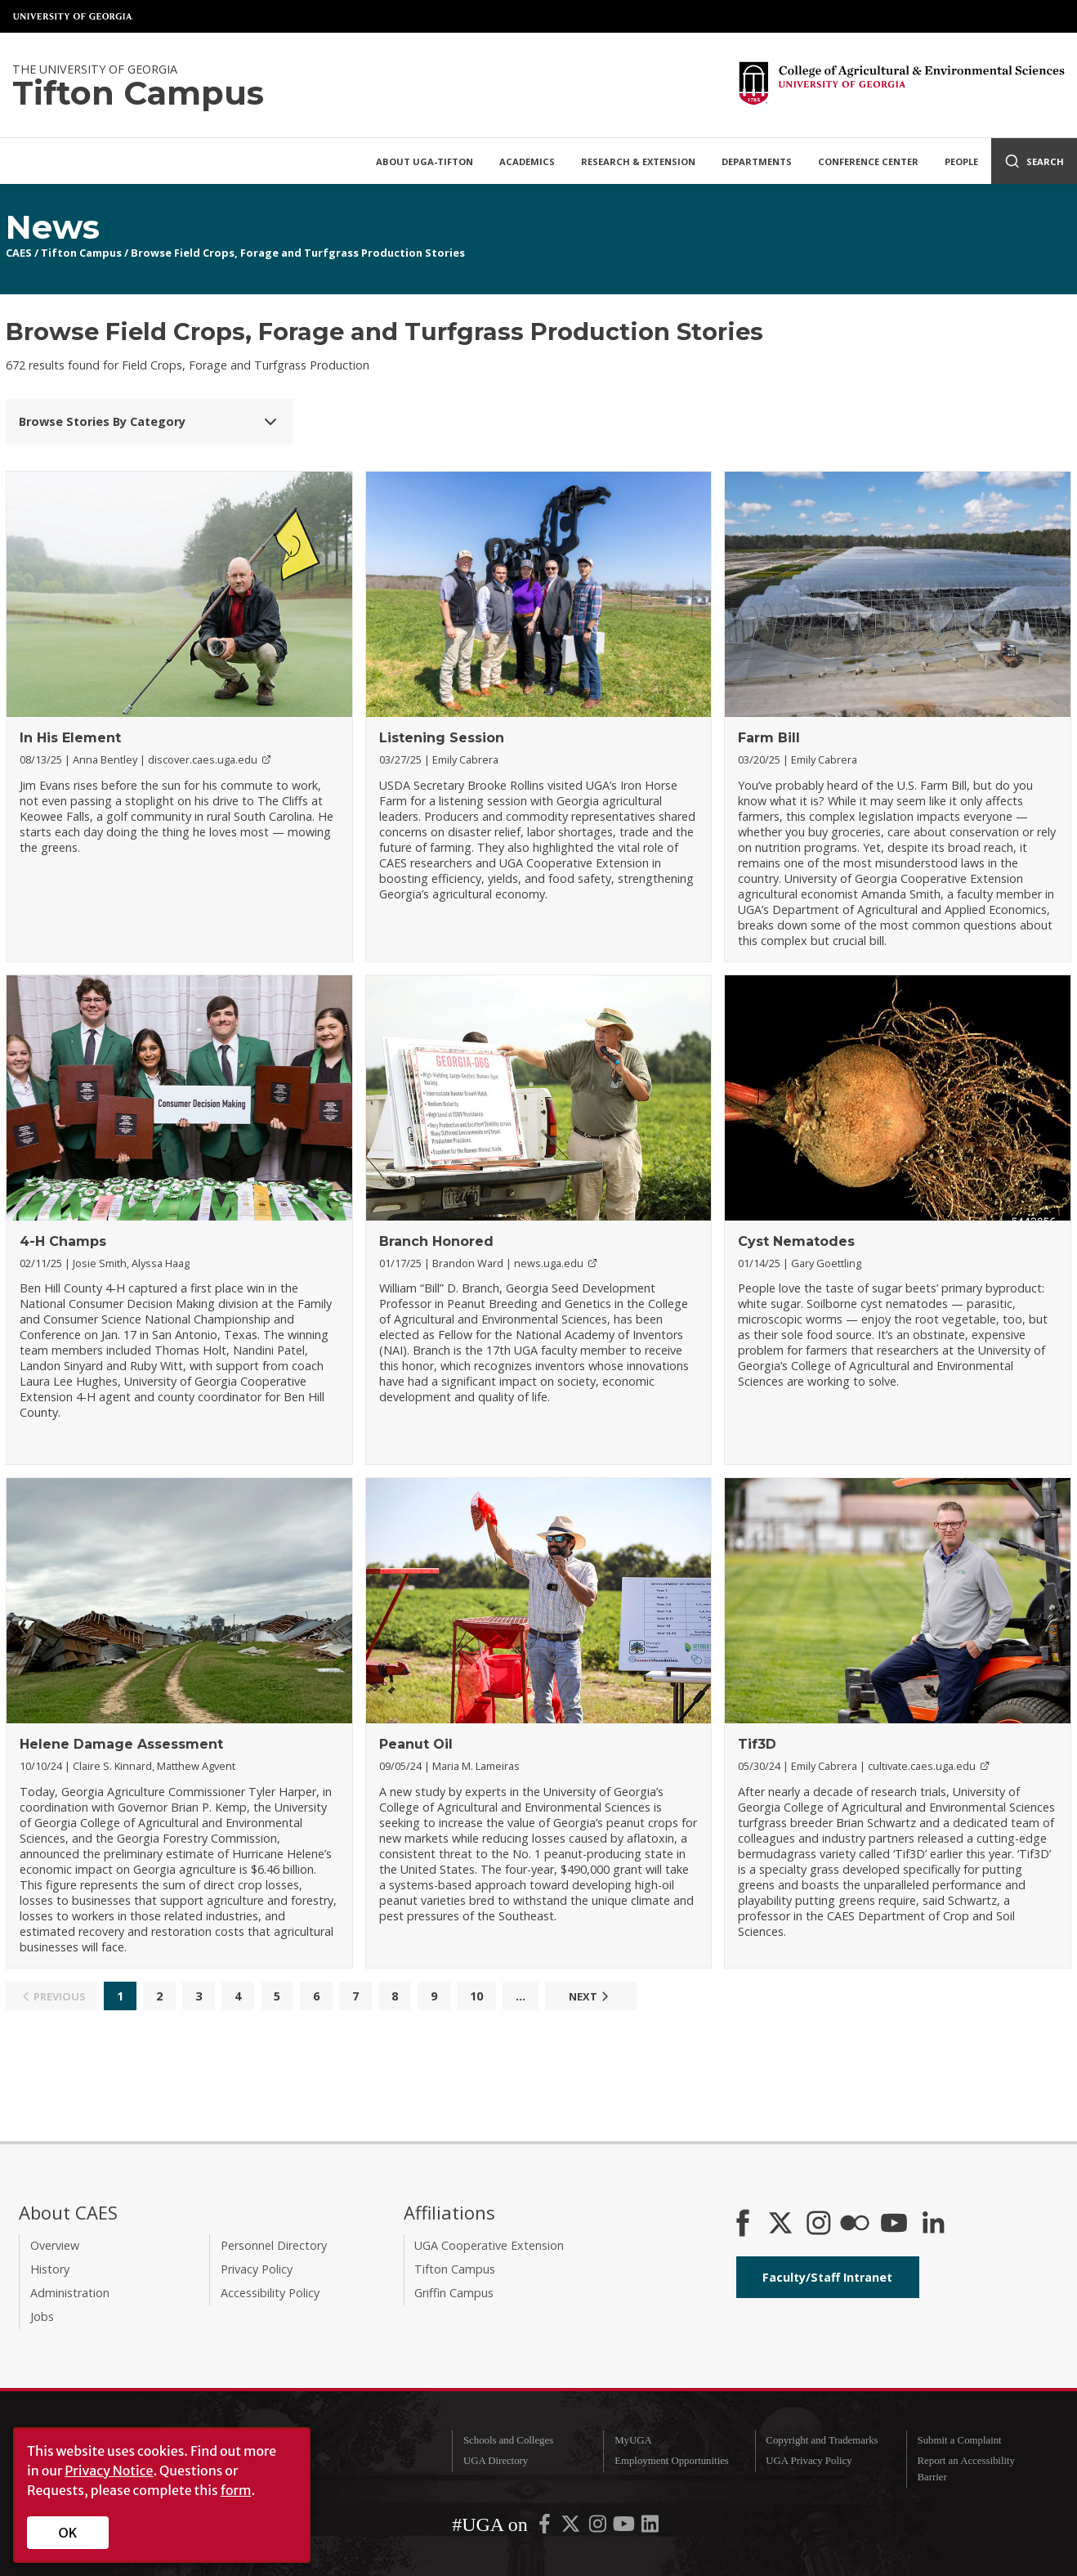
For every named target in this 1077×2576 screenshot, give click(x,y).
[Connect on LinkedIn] (933, 2224)
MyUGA (633, 2440)
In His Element (70, 738)
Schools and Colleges (508, 2440)
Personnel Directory (274, 2245)
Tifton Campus (81, 252)
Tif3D (757, 1744)
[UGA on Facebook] (546, 2527)
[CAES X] (782, 2224)
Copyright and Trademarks (822, 2440)
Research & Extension (638, 161)
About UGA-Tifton (424, 161)
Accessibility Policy (270, 2292)
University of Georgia (73, 16)
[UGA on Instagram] (599, 2527)
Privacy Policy (257, 2269)
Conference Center (868, 161)
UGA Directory (495, 2460)
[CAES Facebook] (742, 2224)
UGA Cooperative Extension (489, 2245)
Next (591, 1996)
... (520, 1996)
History (49, 2269)
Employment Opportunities (671, 2460)
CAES (19, 252)
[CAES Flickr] (854, 2224)
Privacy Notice (109, 2470)
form (236, 2490)
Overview (54, 2245)
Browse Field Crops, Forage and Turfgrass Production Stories (298, 252)
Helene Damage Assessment (121, 1744)
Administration (69, 2292)
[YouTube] (894, 2224)
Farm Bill (769, 738)
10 (476, 1996)
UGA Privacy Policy (808, 2460)
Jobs (42, 2316)
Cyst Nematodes (796, 1241)
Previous (52, 1996)
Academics (527, 161)
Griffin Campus (454, 2292)
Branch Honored (436, 1241)
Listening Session (441, 738)
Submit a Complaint (960, 2440)
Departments (757, 161)
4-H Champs (63, 1241)
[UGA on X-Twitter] (572, 2527)
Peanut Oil (416, 1744)
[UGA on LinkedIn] (650, 2527)
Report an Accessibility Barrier (966, 2468)
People (961, 161)
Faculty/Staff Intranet (827, 2277)
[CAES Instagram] (819, 2224)
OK (68, 2532)
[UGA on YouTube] (625, 2527)
